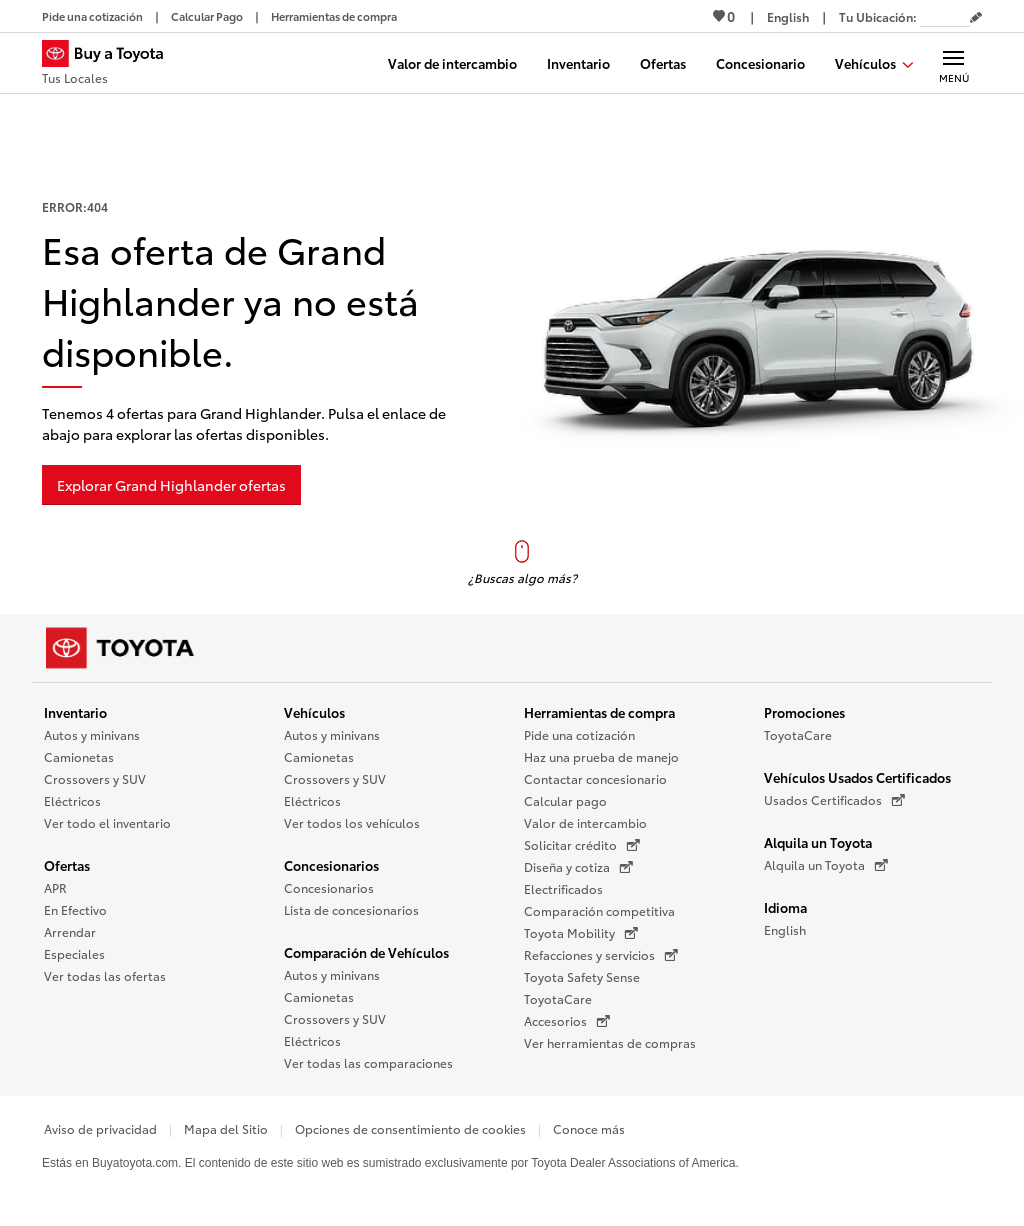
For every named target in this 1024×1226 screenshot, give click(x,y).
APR (55, 887)
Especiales (74, 953)
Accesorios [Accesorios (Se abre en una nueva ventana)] (567, 1021)
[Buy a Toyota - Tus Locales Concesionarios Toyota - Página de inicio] (111, 65)
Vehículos (314, 712)
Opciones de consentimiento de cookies (410, 1128)
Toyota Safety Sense (582, 976)
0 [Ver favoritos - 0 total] (724, 16)
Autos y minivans (92, 734)
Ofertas (67, 865)
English (785, 929)
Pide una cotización (579, 734)
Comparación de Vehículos (366, 952)
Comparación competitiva (599, 910)
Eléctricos (72, 800)
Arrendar (70, 931)
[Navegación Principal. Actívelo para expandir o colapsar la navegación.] (953, 63)
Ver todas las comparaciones (368, 1062)
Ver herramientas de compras (610, 1042)
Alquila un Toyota (818, 842)
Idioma (785, 907)
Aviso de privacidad (100, 1128)
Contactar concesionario (595, 778)
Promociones (804, 712)
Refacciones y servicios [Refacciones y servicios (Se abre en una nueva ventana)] (601, 955)
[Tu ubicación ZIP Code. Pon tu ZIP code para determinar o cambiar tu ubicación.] (945, 16)
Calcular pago (565, 800)
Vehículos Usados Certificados (857, 777)
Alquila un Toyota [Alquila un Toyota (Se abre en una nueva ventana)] (826, 865)
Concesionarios (331, 865)
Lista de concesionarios (351, 909)
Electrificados (563, 888)
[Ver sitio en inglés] (788, 16)
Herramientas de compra (599, 712)
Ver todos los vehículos (352, 822)
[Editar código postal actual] (976, 18)
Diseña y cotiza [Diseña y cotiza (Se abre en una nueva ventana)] (578, 867)
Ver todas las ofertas (105, 975)
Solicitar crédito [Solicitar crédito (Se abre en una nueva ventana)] (582, 845)
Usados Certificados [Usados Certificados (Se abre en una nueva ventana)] (834, 800)
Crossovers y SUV (95, 778)
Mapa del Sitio (226, 1128)
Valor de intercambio (585, 822)
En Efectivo (75, 909)
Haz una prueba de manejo (601, 756)
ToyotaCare (558, 998)
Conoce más (589, 1128)
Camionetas (79, 756)
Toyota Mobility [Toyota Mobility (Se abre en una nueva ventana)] (581, 933)
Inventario (75, 712)
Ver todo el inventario (107, 822)
